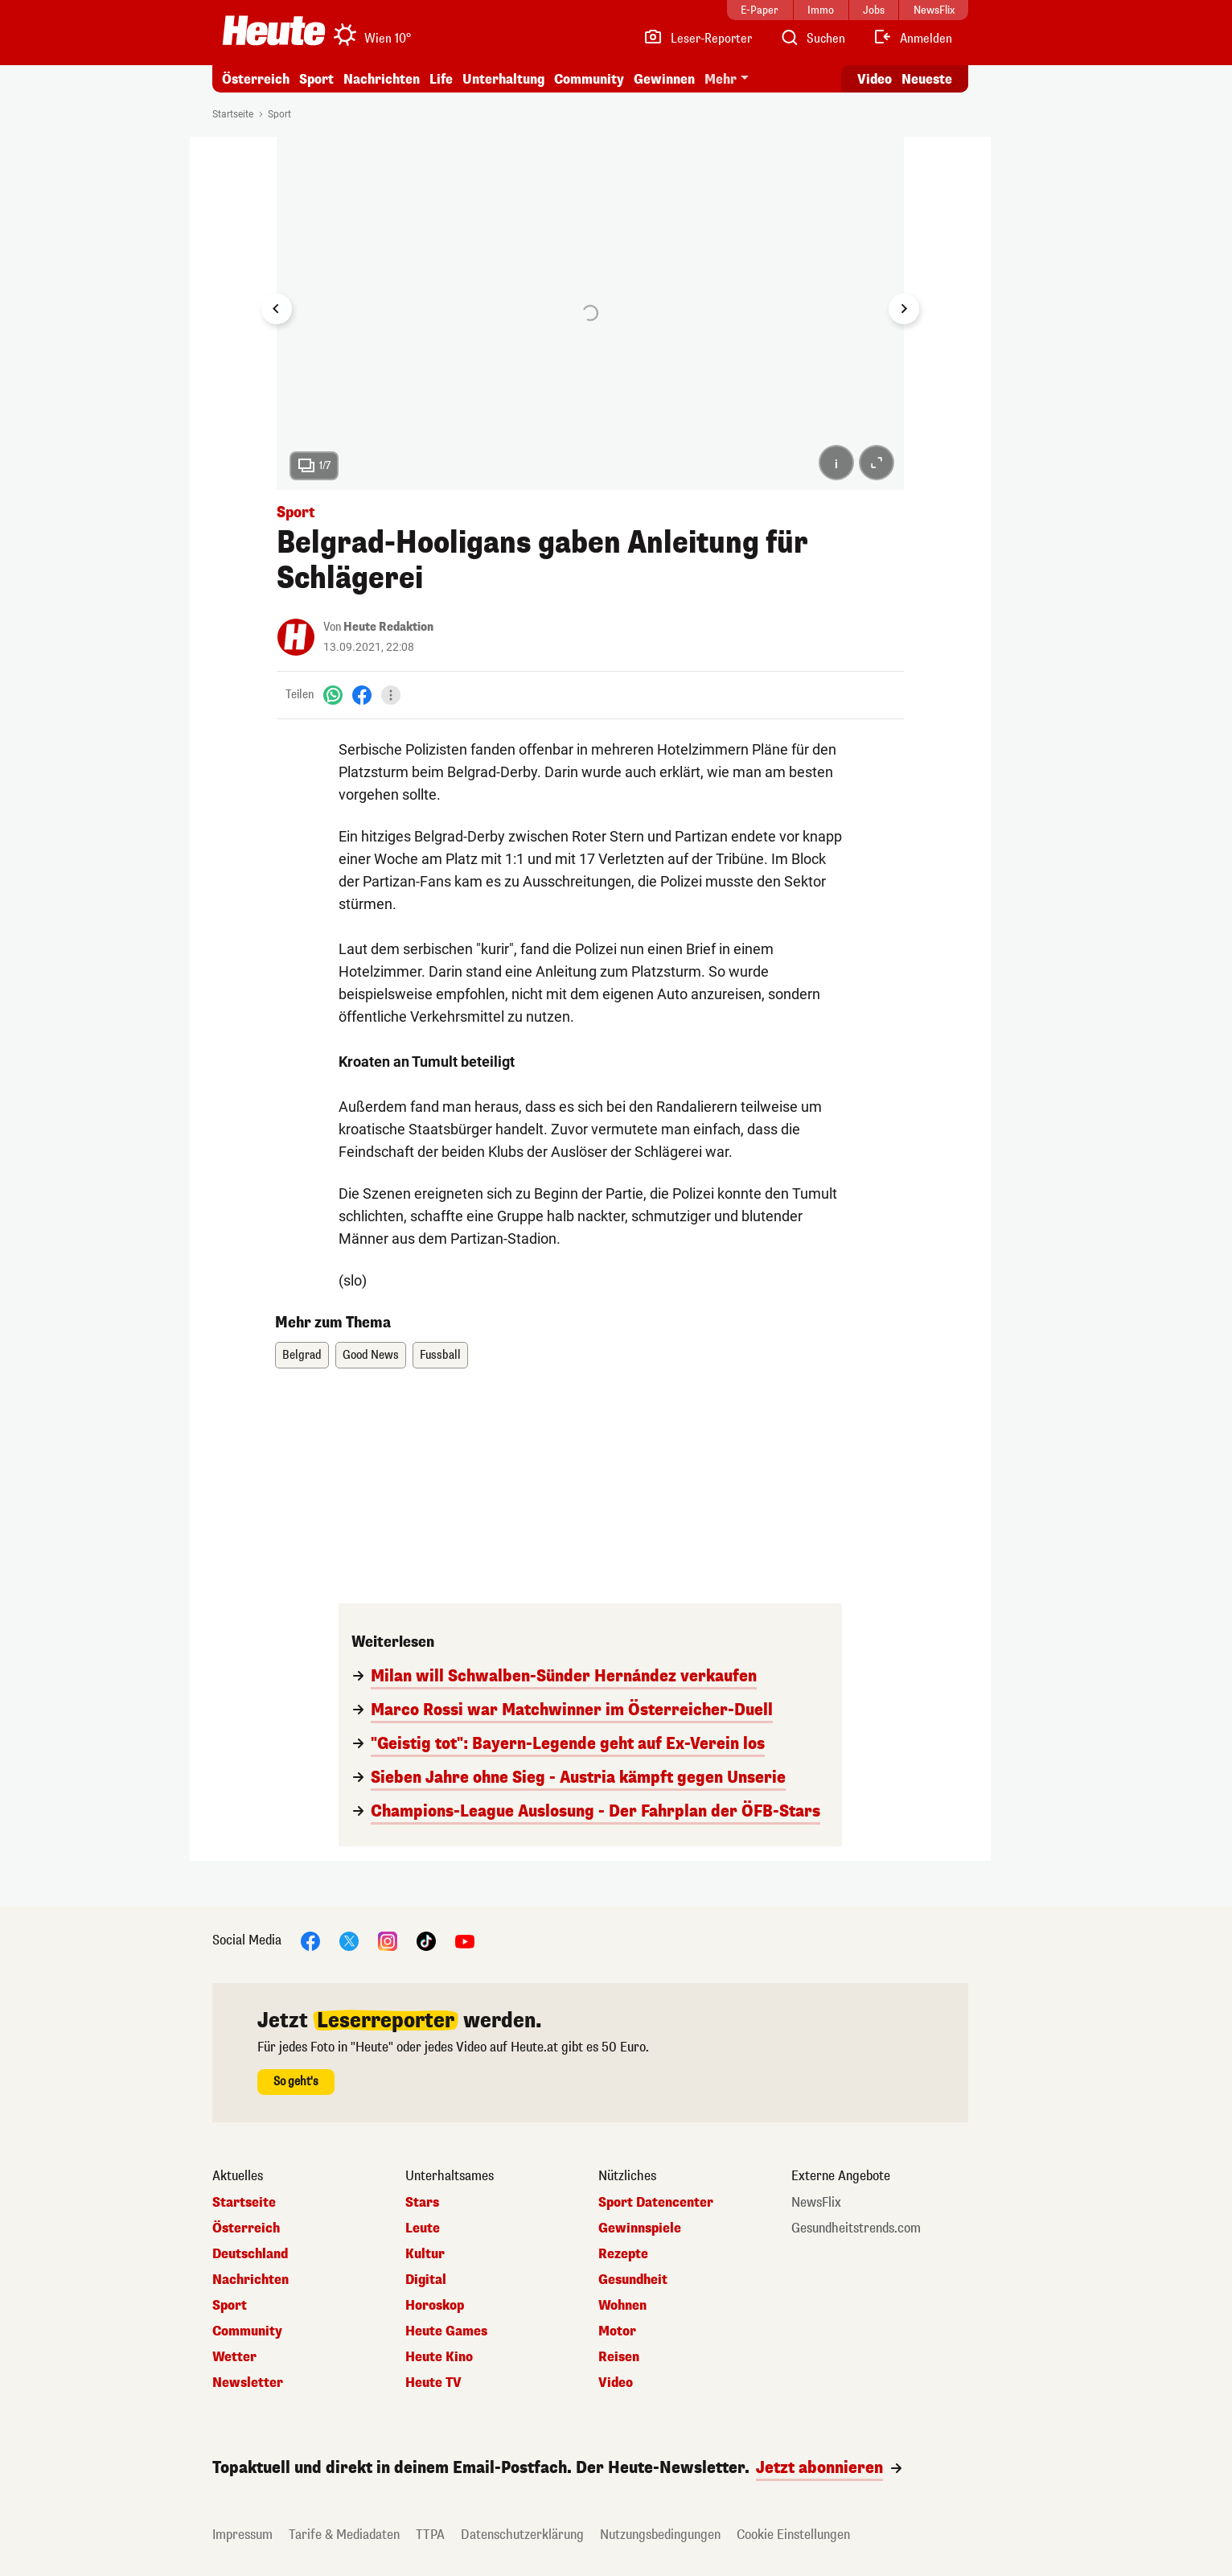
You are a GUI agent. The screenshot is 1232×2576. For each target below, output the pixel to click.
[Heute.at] (274, 30)
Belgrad (302, 1355)
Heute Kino (439, 2357)
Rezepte (623, 2254)
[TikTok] (426, 1940)
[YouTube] (464, 1940)
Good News (371, 1355)
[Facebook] (362, 694)
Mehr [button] (720, 79)
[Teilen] (390, 695)
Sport (316, 79)
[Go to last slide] (276, 309)
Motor (617, 2331)
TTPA (430, 2534)
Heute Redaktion (388, 627)
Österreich (256, 79)
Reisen (618, 2357)
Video (615, 2383)
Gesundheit (632, 2280)
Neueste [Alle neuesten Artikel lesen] (926, 79)
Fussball (440, 1355)
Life (441, 79)
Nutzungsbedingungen (660, 2534)
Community (589, 79)
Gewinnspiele (639, 2228)
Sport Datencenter (655, 2203)
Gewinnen (664, 79)
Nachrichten (381, 79)
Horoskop (434, 2306)
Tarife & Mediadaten (344, 2534)
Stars (422, 2203)
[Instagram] (387, 1940)
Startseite (232, 114)
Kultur (425, 2254)
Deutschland (250, 2254)
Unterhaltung (503, 79)
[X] (349, 1940)
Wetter (234, 2357)
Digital (425, 2280)
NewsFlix (816, 2203)
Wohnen (622, 2306)
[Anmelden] (912, 38)
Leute (422, 2228)
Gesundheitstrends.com (856, 2228)
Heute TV (433, 2383)
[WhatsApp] (333, 694)
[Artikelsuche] (812, 38)
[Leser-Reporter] (697, 38)
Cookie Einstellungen (793, 2534)
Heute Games (446, 2331)
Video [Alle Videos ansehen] (874, 79)
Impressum (242, 2534)
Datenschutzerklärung (522, 2534)
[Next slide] (904, 309)
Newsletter (247, 2383)
